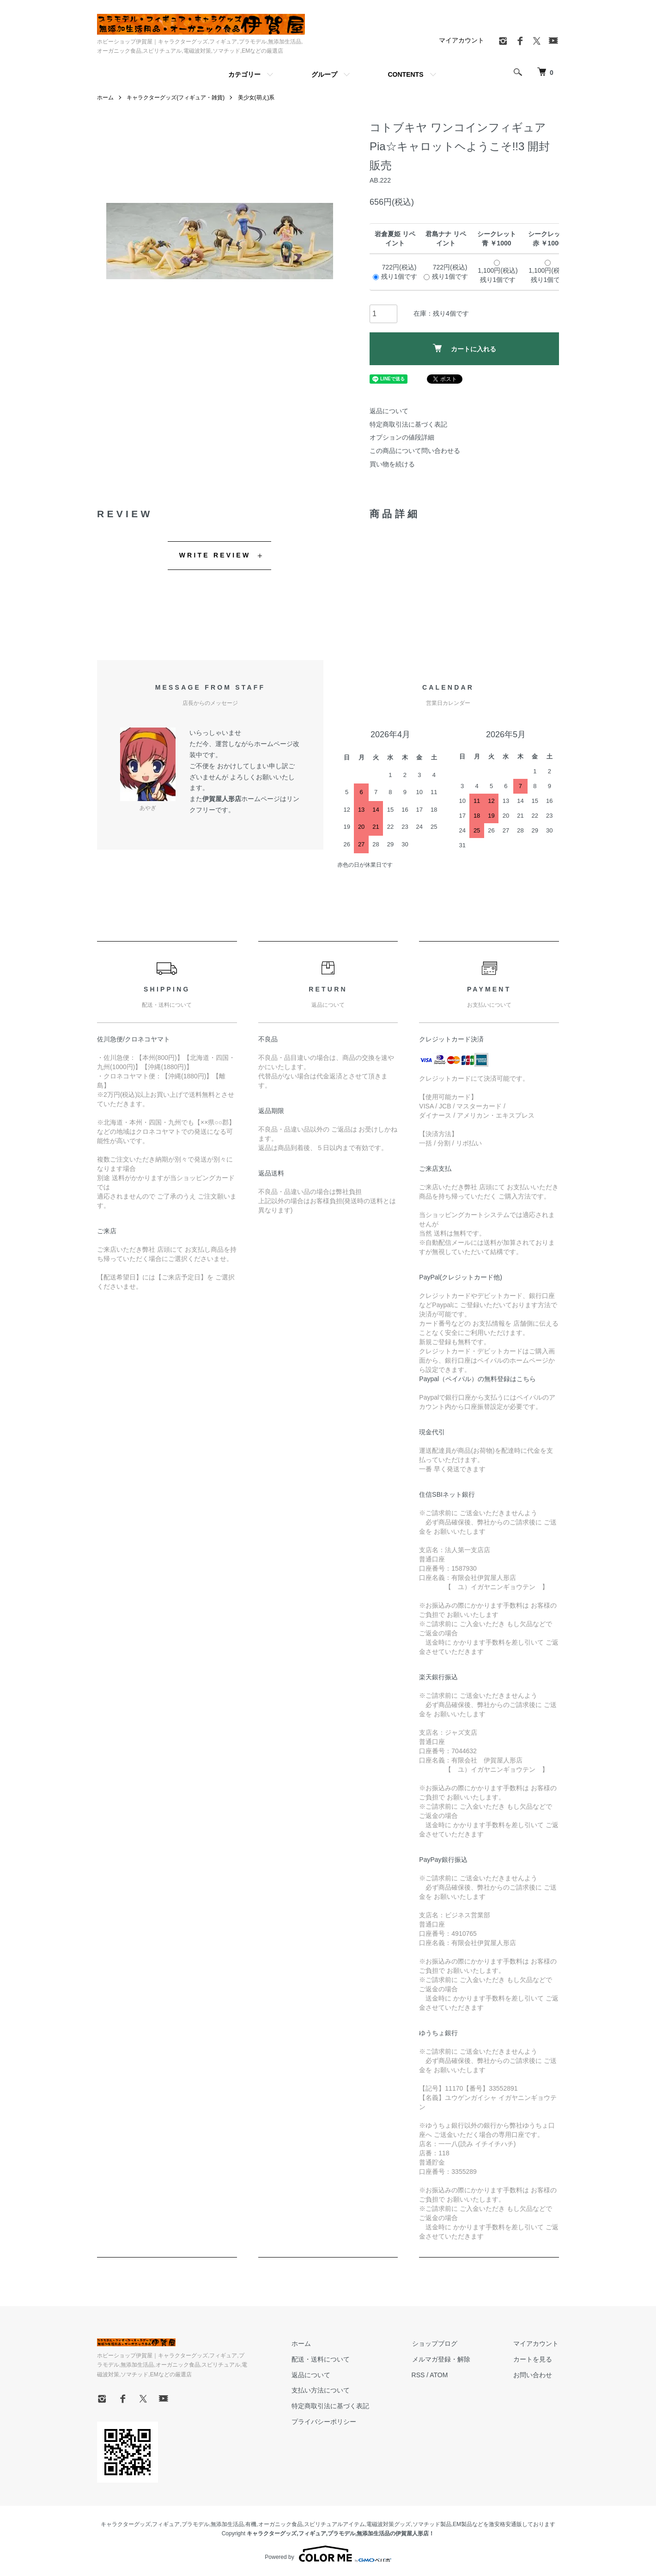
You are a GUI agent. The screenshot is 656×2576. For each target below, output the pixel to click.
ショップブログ (436, 2343)
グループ (324, 74)
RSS (420, 2375)
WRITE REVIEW (215, 555)
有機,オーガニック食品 (273, 2524)
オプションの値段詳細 (402, 437)
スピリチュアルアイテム (334, 2524)
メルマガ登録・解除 (443, 2359)
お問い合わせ (533, 2375)
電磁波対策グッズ (388, 2524)
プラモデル (195, 2524)
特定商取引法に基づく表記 (408, 424)
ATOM (441, 2375)
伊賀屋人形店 (221, 798)
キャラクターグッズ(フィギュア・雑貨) (176, 97)
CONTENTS (406, 74)
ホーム (105, 97)
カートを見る (533, 2359)
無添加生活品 (227, 2524)
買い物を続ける (392, 464)
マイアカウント (461, 40)
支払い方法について (324, 2390)
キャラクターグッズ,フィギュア (140, 2524)
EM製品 (462, 2524)
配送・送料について (324, 2359)
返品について (389, 411)
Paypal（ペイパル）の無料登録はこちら (477, 1379)
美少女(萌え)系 (256, 97)
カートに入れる (464, 348)
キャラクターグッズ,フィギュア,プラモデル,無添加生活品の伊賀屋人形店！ (340, 2533)
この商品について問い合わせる (415, 450)
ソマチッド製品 (432, 2524)
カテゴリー (244, 74)
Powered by (328, 2553)
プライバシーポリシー (327, 2421)
